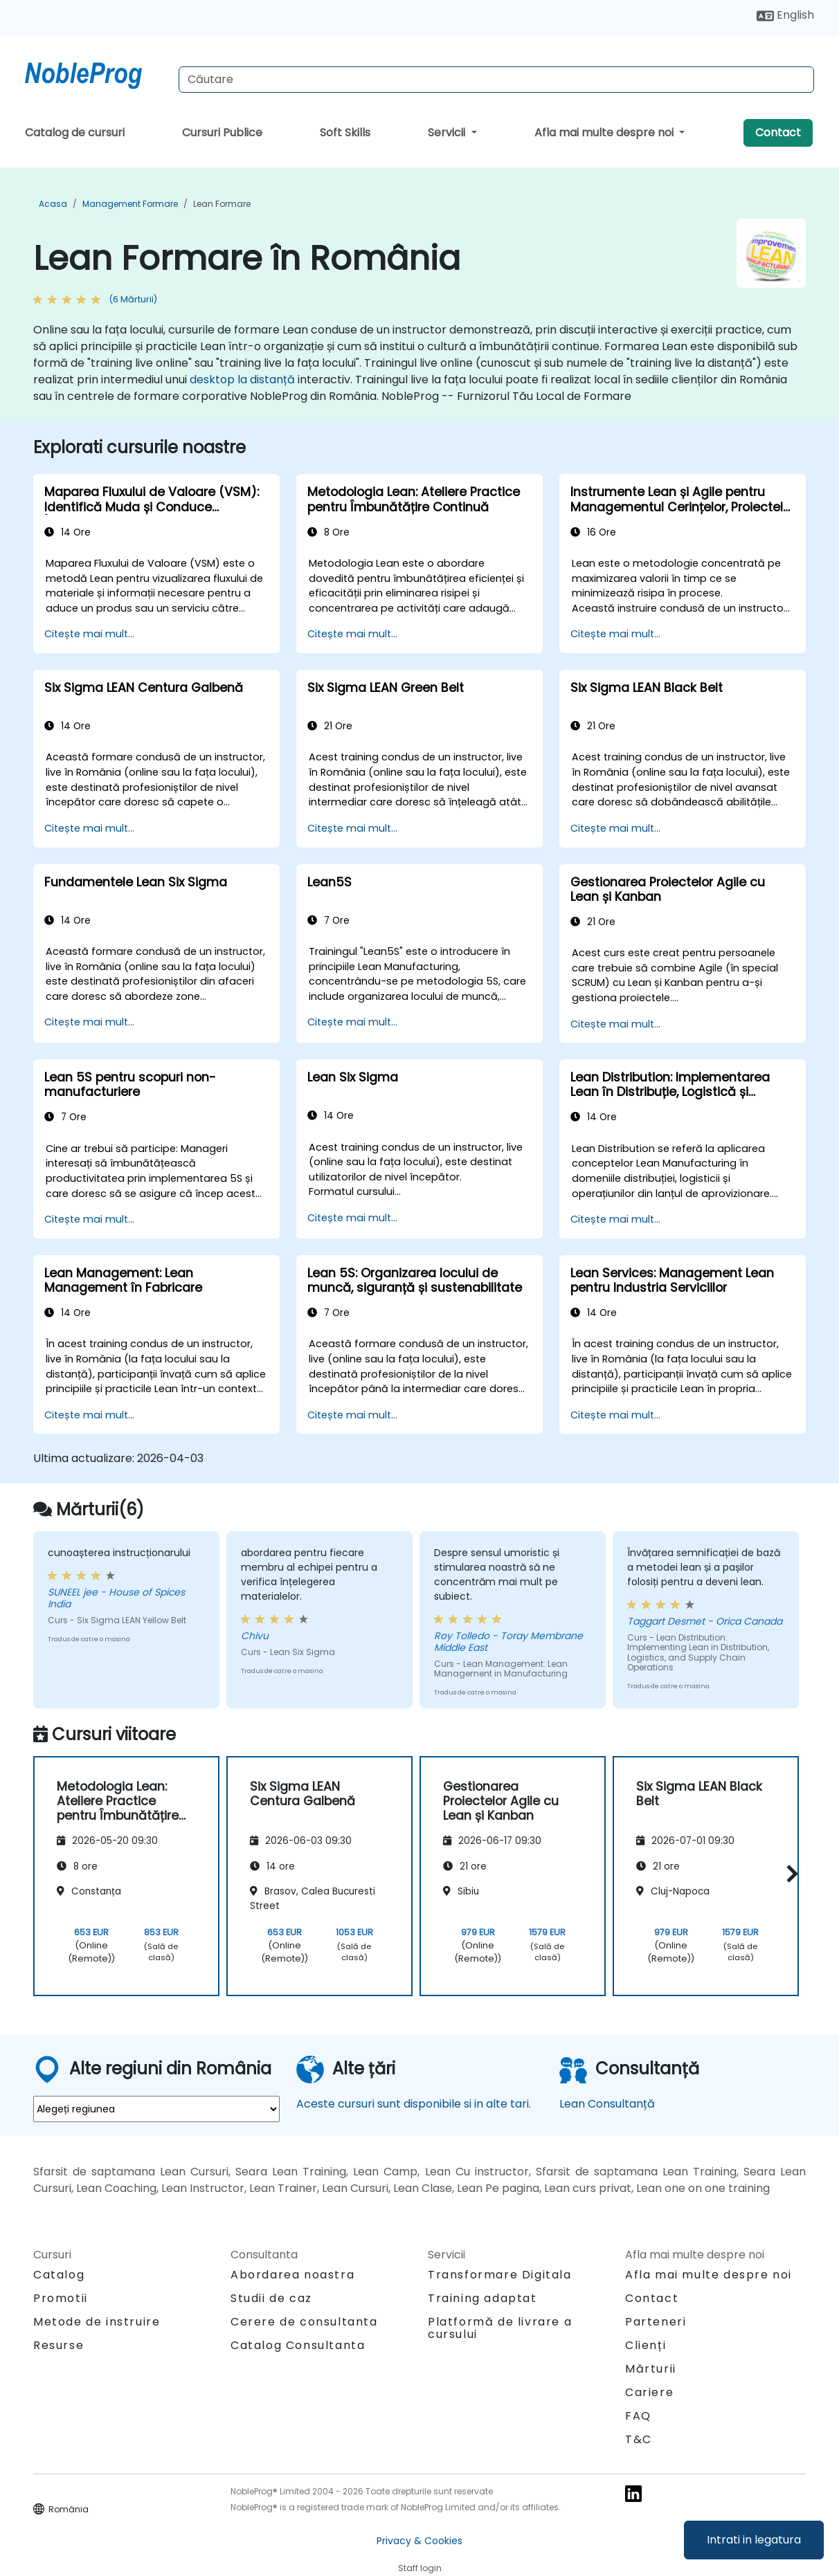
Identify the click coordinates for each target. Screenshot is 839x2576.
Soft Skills (345, 132)
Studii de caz (271, 2298)
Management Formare (130, 204)
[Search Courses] (496, 79)
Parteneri (655, 2322)
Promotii (60, 2298)
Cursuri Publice (222, 132)
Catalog (58, 2275)
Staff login (420, 2568)
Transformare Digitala (500, 2275)
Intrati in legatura (754, 2540)
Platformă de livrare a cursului (500, 2328)
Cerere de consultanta (304, 2322)
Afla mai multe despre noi (605, 132)
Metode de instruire (96, 2322)
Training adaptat (482, 2298)
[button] (788, 1874)
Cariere (649, 2392)
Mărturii (650, 2369)
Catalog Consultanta (298, 2345)
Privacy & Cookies (419, 2541)
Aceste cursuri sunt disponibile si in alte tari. (413, 2104)
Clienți (645, 2345)
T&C (638, 2439)
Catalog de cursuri (75, 132)
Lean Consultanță (607, 2104)
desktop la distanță (242, 379)
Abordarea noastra (292, 2275)
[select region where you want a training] (156, 2109)
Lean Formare (222, 204)
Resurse (58, 2345)
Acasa (53, 204)
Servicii (448, 132)
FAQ (638, 2416)
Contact (778, 132)
